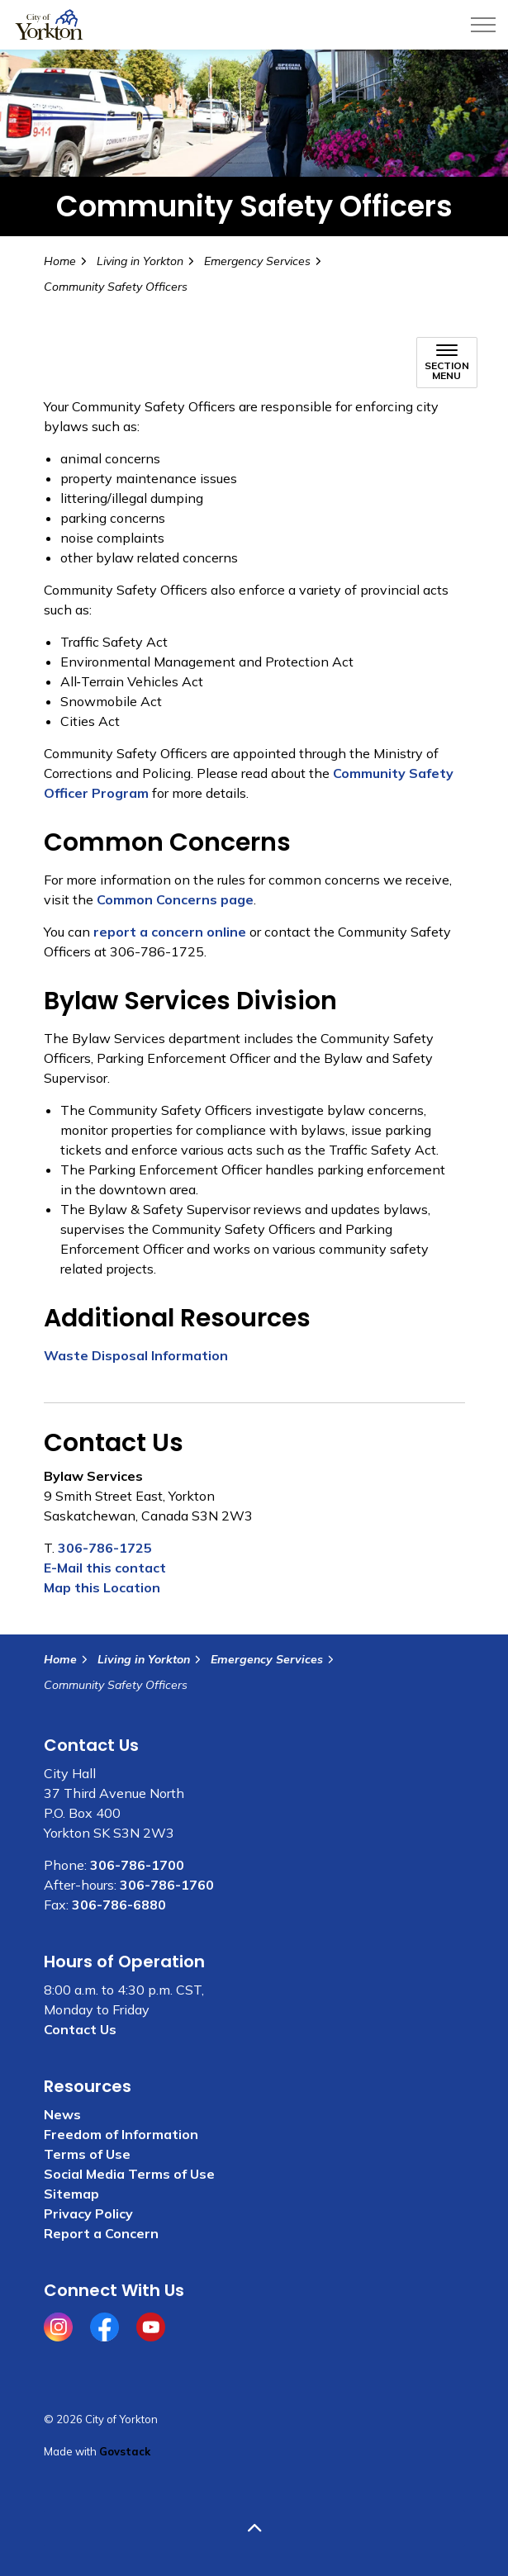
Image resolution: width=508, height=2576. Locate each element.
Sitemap (71, 2193)
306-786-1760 (167, 1884)
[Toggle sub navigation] (446, 362)
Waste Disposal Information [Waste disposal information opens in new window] (136, 1355)
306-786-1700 (137, 1865)
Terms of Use (87, 2154)
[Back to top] (254, 2528)
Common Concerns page (175, 899)
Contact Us (80, 2029)
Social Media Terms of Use (129, 2174)
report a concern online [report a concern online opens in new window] (169, 931)
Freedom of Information (121, 2134)
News (62, 2114)
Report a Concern (101, 2233)
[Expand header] (483, 25)
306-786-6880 (119, 1904)
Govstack (124, 2451)
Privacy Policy (88, 2213)
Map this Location (102, 1587)
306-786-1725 (105, 1547)
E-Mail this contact (105, 1567)
